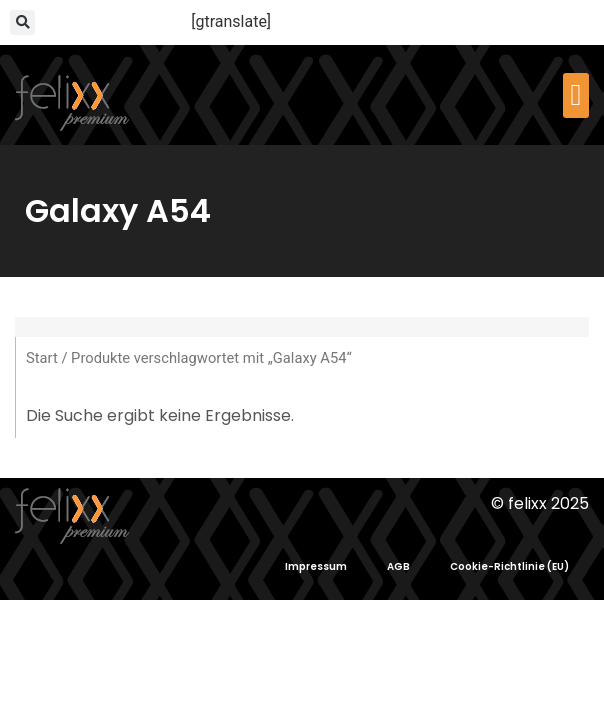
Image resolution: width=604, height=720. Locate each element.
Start (42, 358)
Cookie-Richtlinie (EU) (509, 566)
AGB (398, 566)
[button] (22, 22)
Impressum (316, 566)
